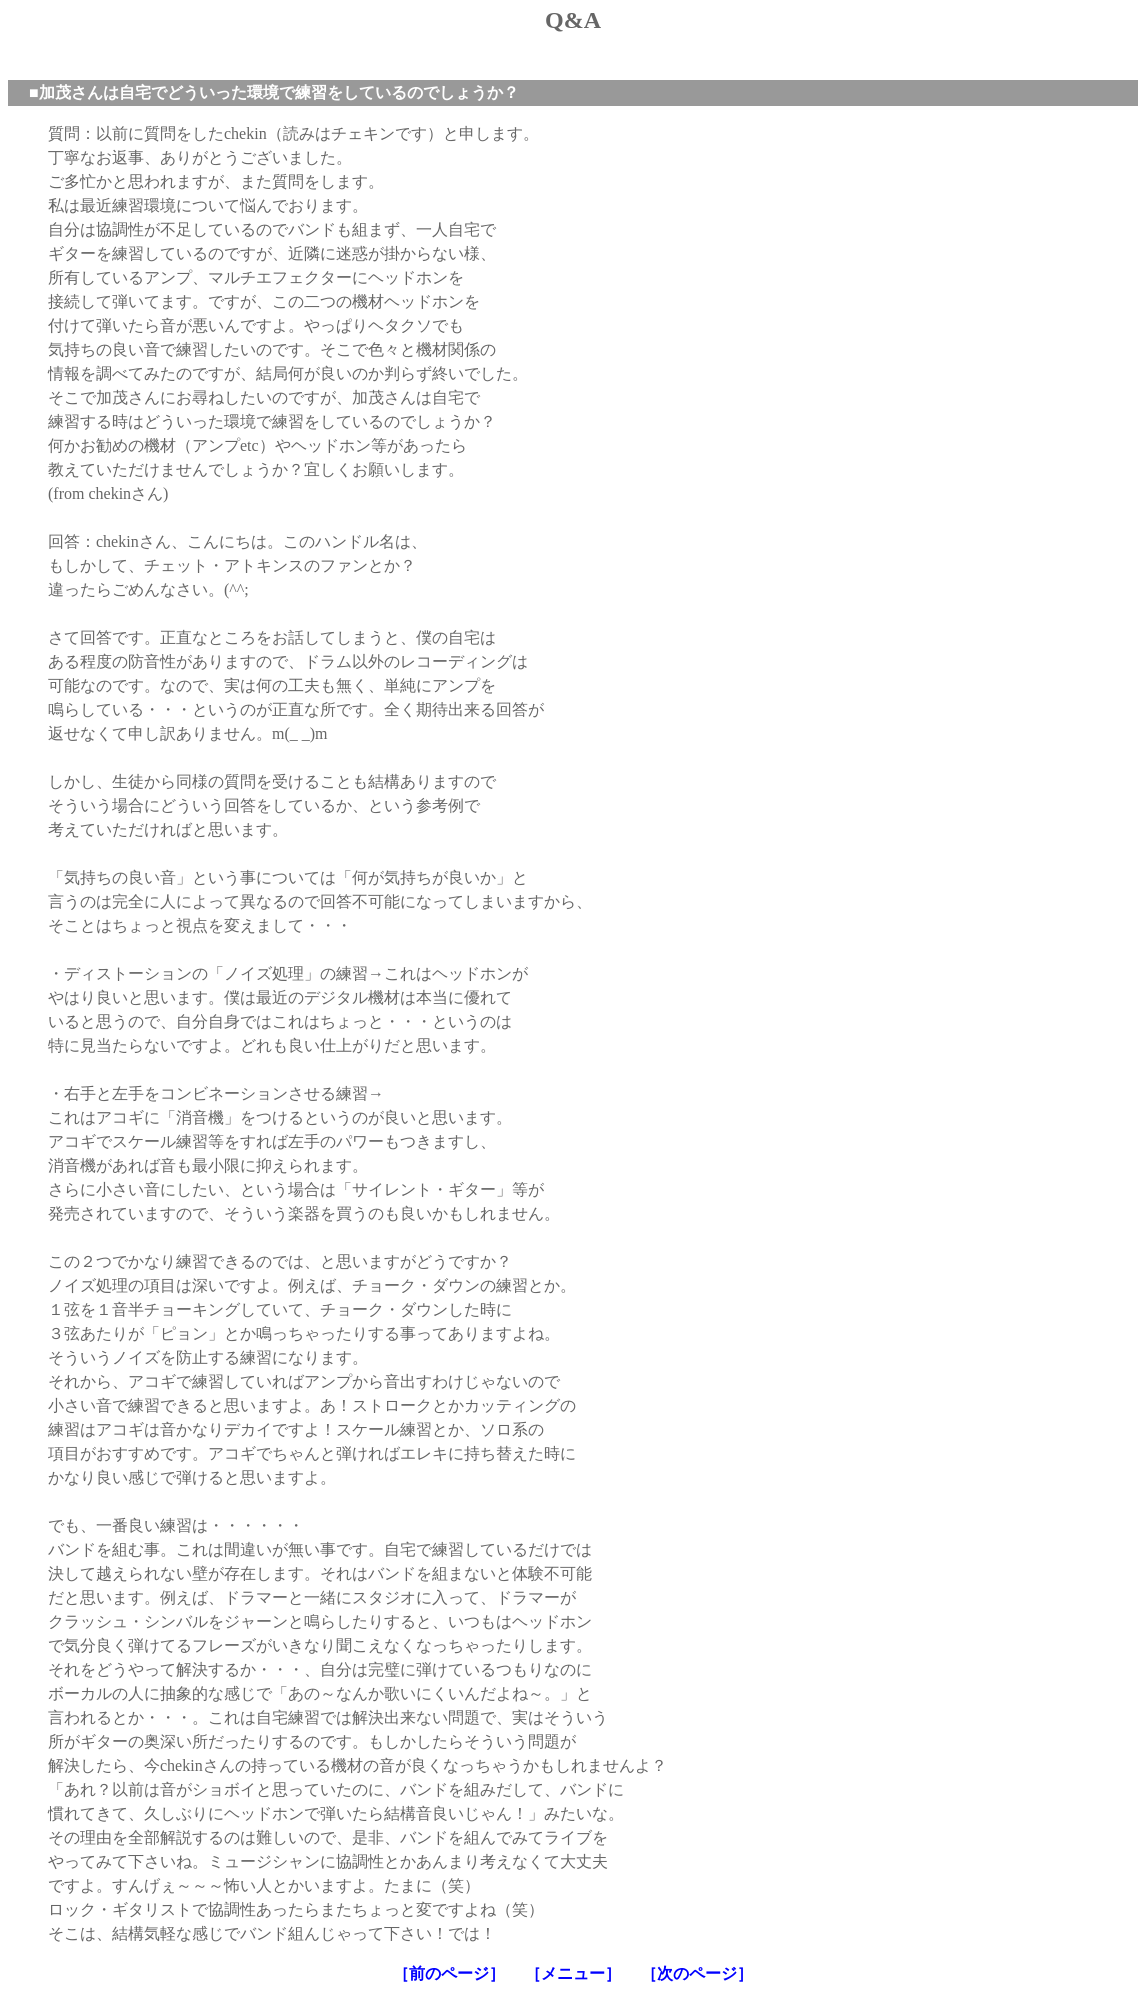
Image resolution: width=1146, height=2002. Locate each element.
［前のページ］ (449, 1973)
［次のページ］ (697, 1973)
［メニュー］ (573, 1973)
